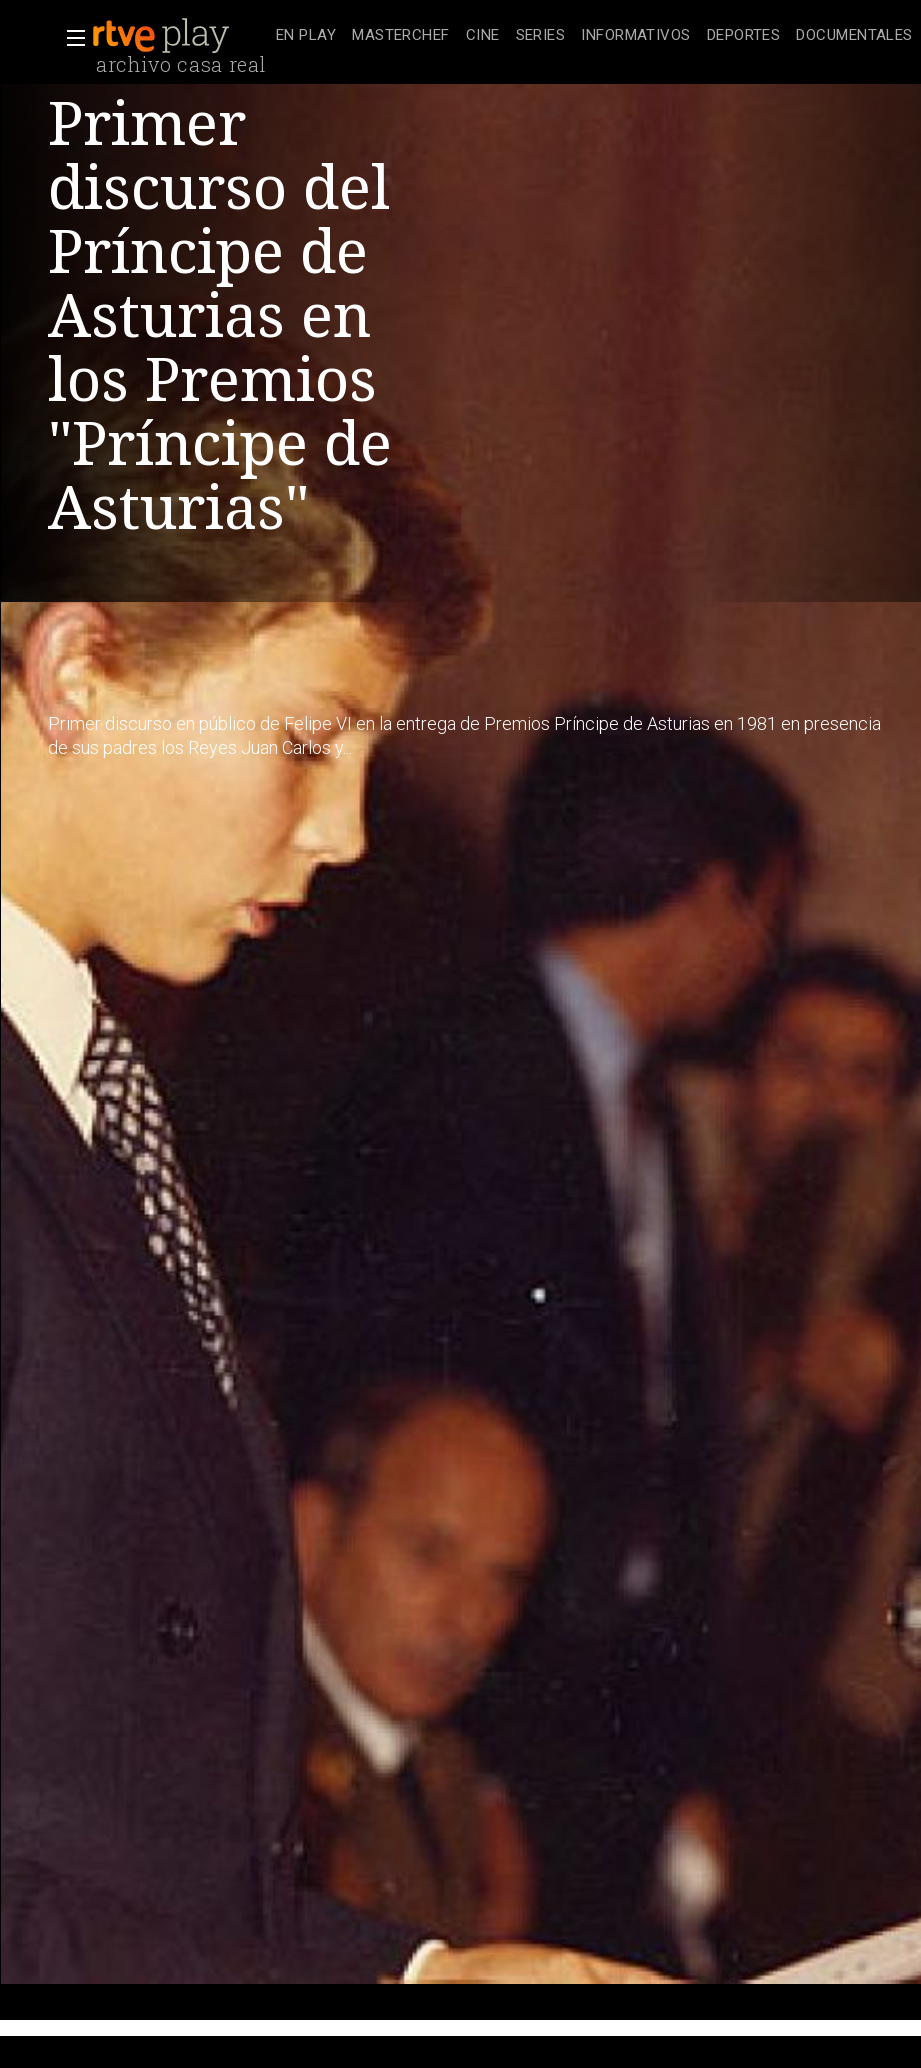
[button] (70, 38)
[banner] (180, 36)
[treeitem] (306, 36)
